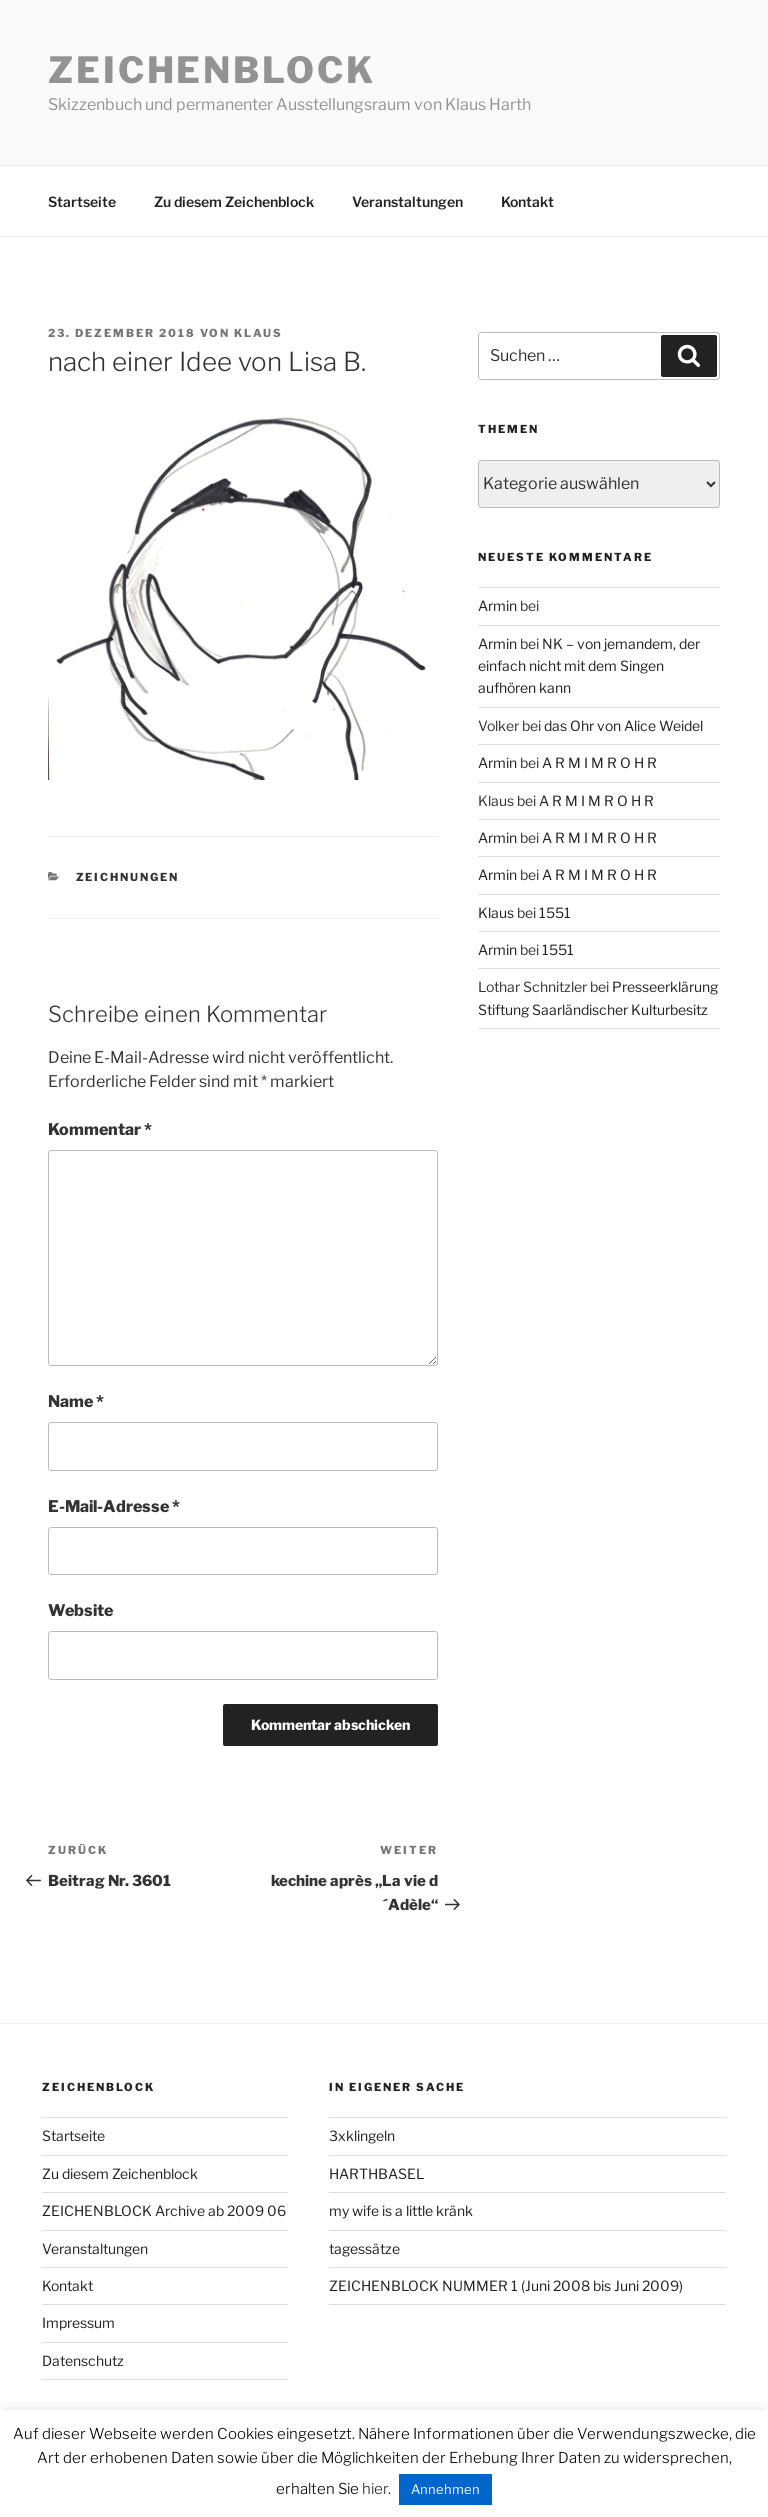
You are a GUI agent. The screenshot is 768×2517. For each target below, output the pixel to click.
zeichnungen (128, 877)
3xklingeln (362, 2135)
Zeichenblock (212, 70)
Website (80, 1610)
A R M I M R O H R (599, 762)
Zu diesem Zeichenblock (234, 201)
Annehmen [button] (445, 2489)
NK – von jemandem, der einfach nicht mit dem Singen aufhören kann (589, 666)
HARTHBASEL (376, 2173)
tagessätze (364, 2248)
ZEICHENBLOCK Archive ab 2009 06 (164, 2210)
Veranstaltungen (407, 201)
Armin (497, 605)
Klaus (258, 333)
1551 (555, 912)
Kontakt (527, 201)
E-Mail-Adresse (114, 1506)
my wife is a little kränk (401, 2210)
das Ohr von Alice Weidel (623, 725)
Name (76, 1401)
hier (375, 2489)
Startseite (82, 201)
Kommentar (100, 1129)
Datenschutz (83, 2360)
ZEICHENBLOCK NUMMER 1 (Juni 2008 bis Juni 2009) (506, 2285)
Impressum (78, 2322)
